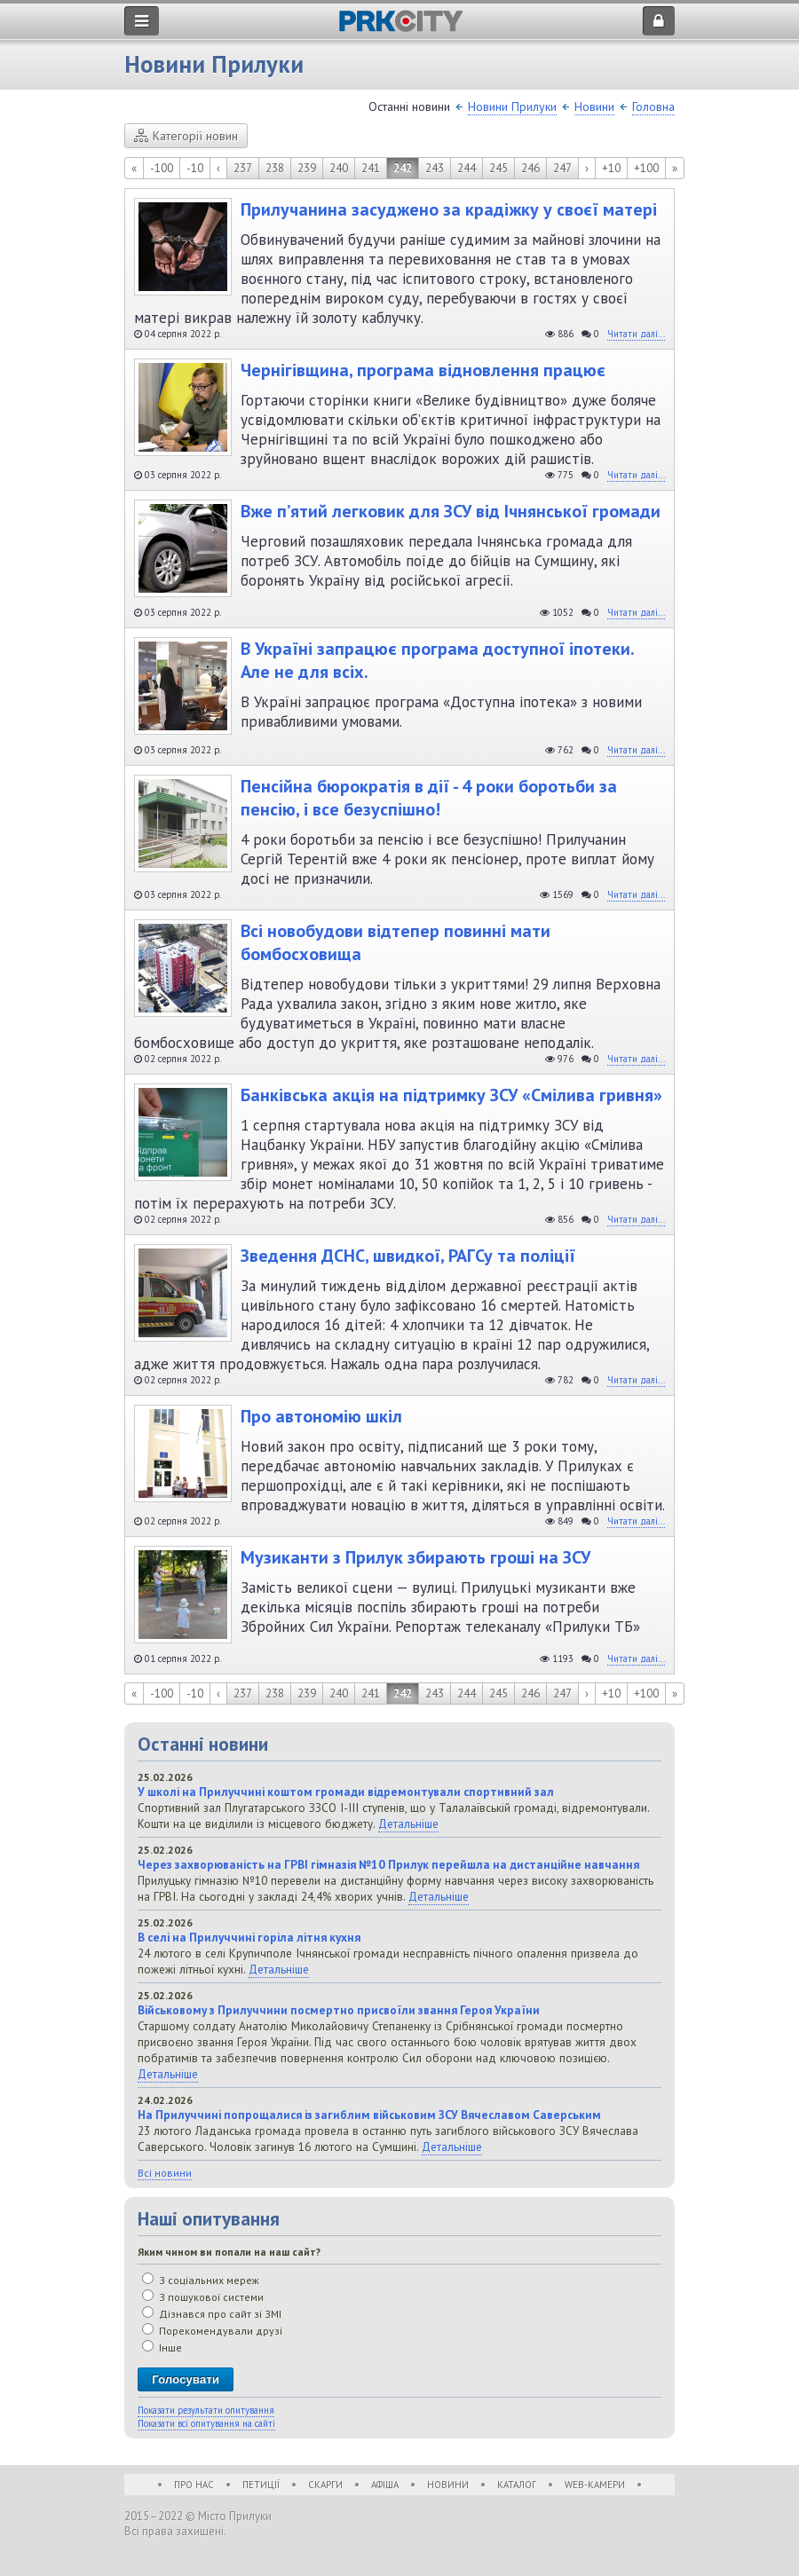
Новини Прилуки (512, 106)
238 (274, 168)
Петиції (261, 2484)
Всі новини (165, 2172)
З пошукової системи (203, 2297)
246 (530, 168)
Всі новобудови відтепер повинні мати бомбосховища (395, 942)
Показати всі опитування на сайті (206, 2423)
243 (434, 168)
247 (562, 168)
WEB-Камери (595, 2484)
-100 (161, 168)
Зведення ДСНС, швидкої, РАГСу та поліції (408, 1255)
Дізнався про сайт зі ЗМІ (211, 2313)
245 (498, 168)
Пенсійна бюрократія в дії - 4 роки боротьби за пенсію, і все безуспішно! (429, 798)
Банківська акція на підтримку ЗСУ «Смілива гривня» (451, 1095)
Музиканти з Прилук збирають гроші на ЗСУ (415, 1557)
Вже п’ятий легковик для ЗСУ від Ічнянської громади (451, 511)
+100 (646, 168)
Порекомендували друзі (212, 2330)
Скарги (325, 2484)
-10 (194, 168)
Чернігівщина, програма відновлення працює (423, 370)
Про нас (194, 2484)
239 (306, 168)
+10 (611, 168)
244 (466, 168)
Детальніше (408, 1824)
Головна (653, 106)
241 (370, 168)
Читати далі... (636, 333)
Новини (594, 106)
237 (242, 168)
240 (338, 168)
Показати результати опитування (206, 2410)
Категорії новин (186, 136)
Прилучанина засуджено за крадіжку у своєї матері (449, 209)
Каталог (516, 2484)
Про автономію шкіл (321, 1416)
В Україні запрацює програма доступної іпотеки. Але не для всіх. (437, 660)
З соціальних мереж (200, 2280)
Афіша (385, 2484)
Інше (162, 2347)
